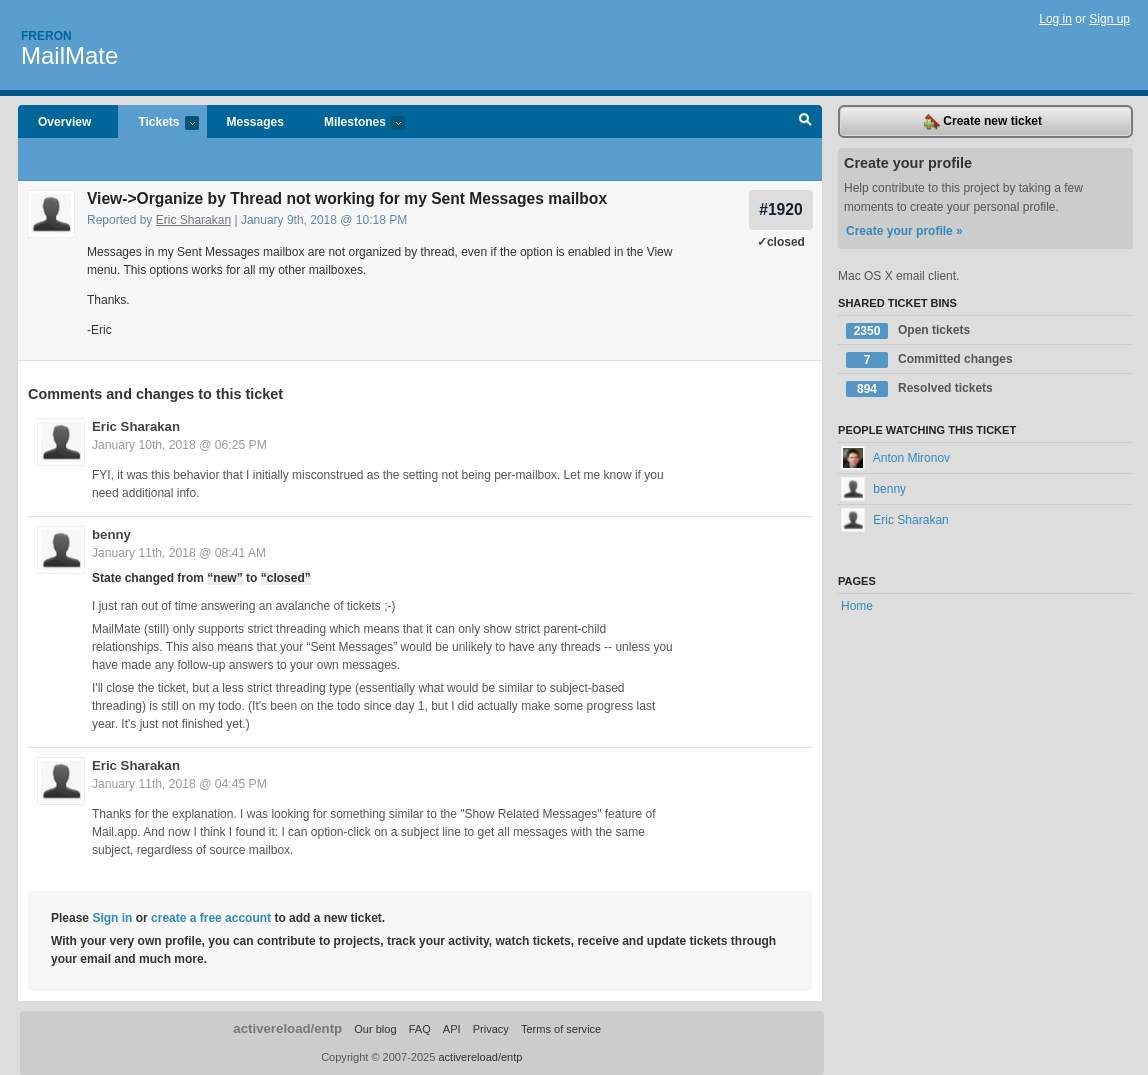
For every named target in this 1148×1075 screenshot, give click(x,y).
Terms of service (561, 1029)
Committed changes (929, 360)
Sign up (1109, 19)
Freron (46, 36)
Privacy (491, 1029)
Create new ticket (983, 122)
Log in (1055, 19)
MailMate (69, 55)
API (452, 1029)
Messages (255, 122)
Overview (64, 122)
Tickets (158, 123)
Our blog (375, 1029)
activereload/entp (287, 1028)
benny (111, 534)
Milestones (354, 123)
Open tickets (908, 331)
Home (857, 606)
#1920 (780, 209)
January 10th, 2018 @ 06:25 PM (179, 445)
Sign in (112, 918)
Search (805, 122)
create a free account (211, 918)
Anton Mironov (895, 458)
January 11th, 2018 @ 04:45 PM (179, 784)
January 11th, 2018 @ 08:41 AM (179, 553)
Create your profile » (904, 231)
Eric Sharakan (193, 220)
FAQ (420, 1029)
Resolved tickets (919, 389)
